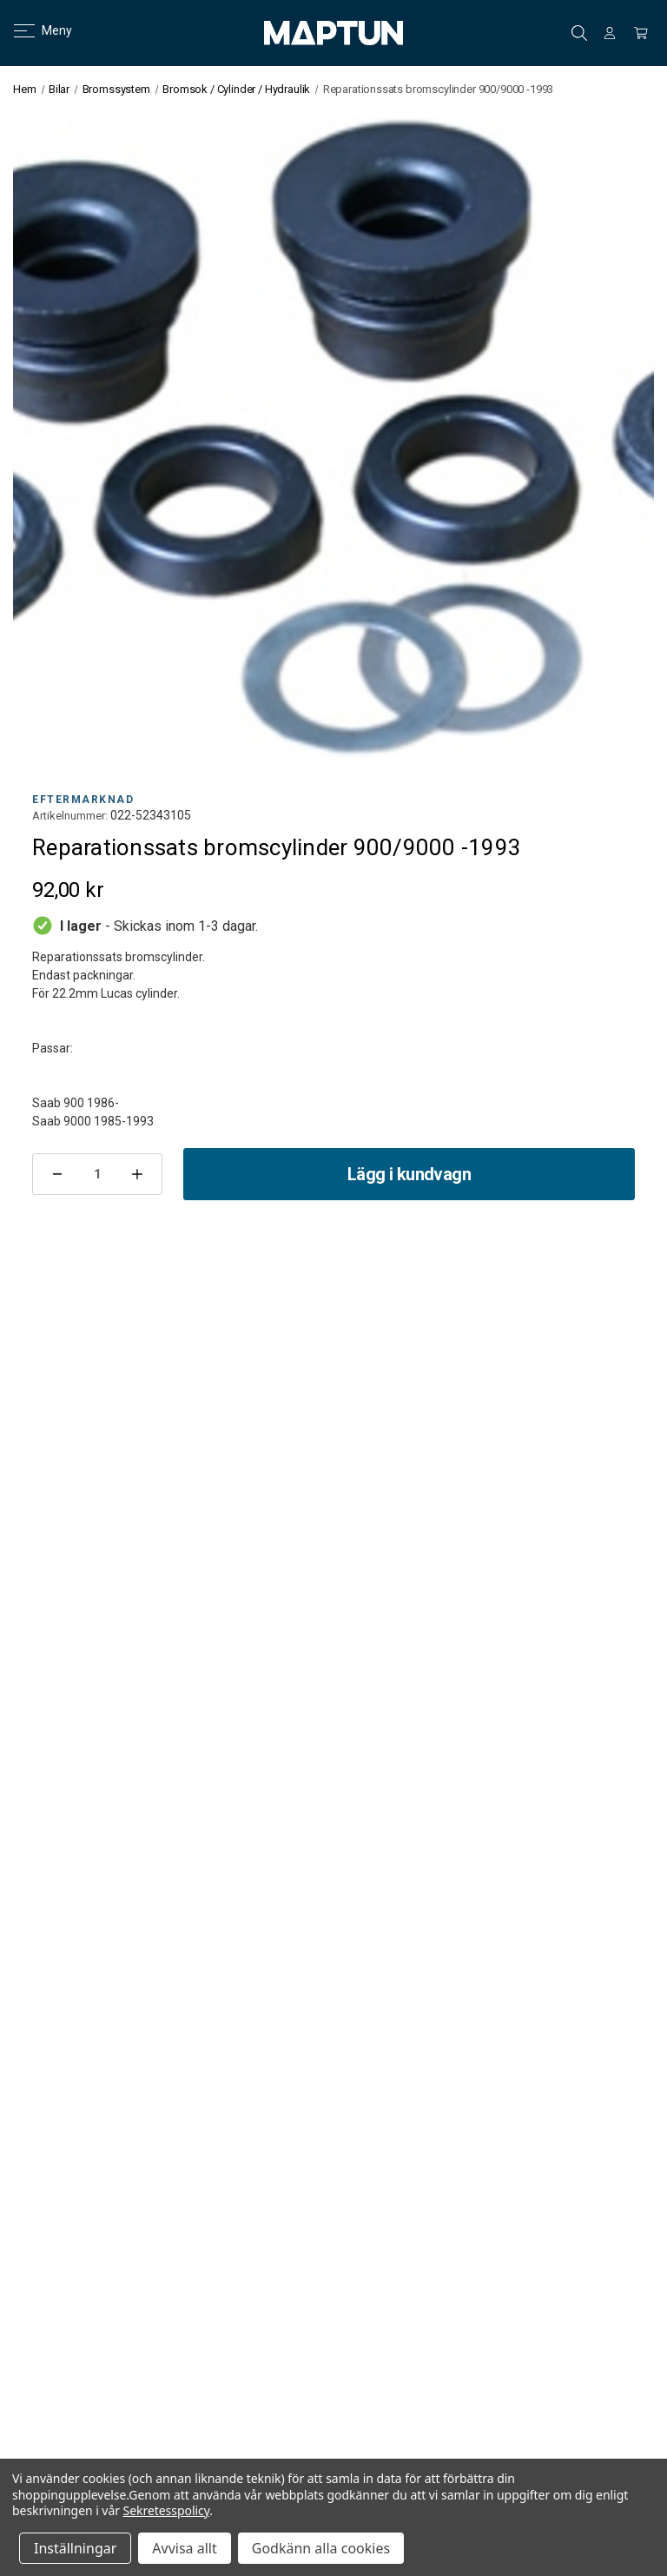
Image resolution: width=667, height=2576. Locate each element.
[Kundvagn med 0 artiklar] (641, 33)
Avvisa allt (184, 2548)
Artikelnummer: (70, 815)
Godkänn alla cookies (321, 2548)
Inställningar (75, 2548)
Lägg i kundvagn (409, 1174)
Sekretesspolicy (166, 2510)
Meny (32, 30)
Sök (579, 33)
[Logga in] (609, 33)
